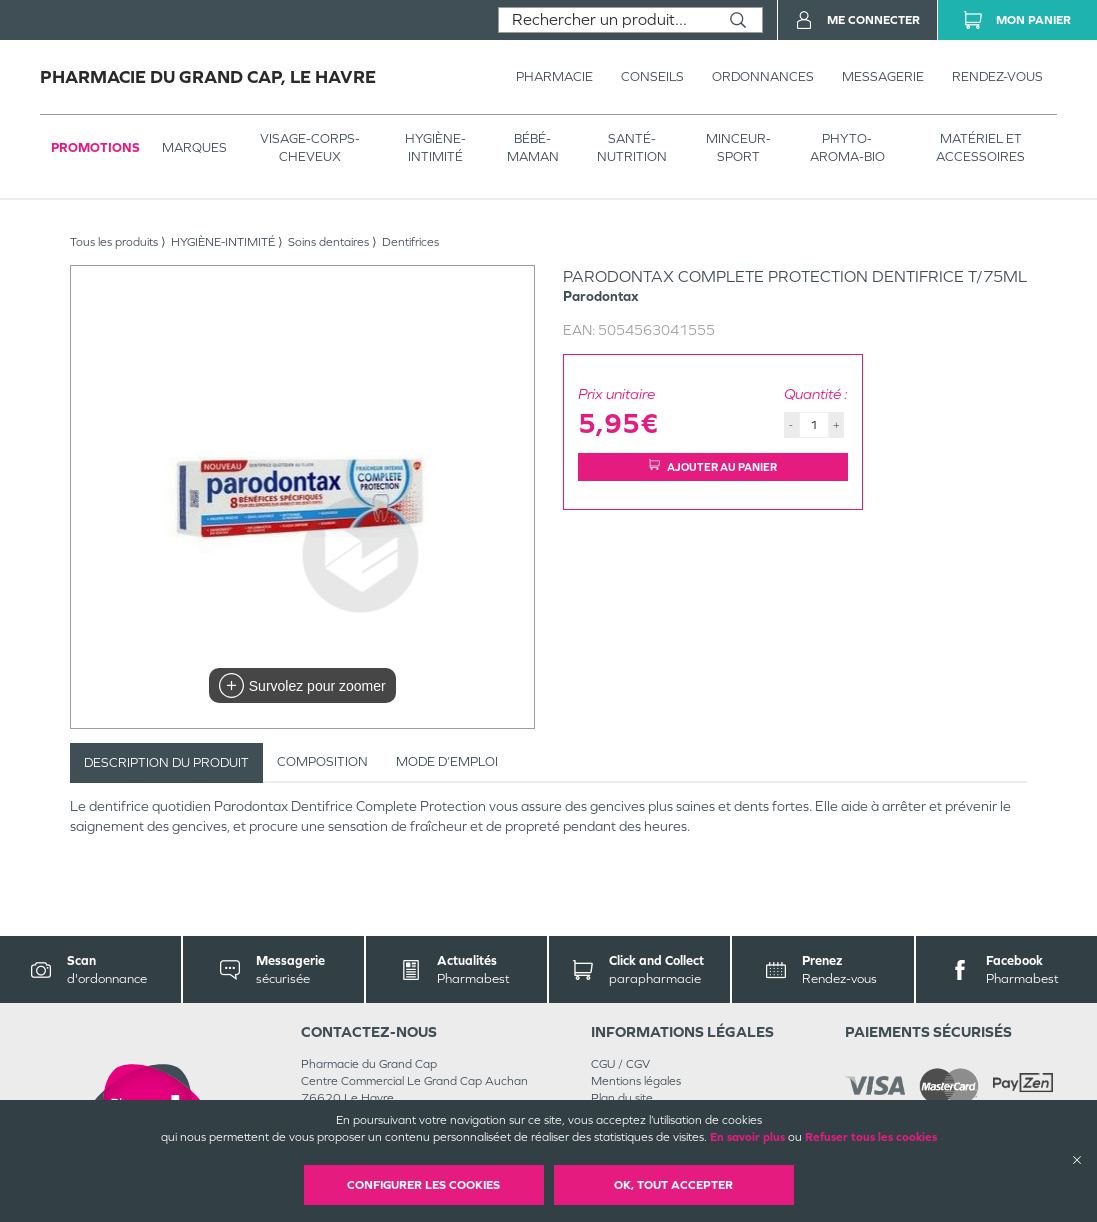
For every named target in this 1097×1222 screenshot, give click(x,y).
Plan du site (622, 1098)
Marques (194, 147)
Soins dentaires (328, 242)
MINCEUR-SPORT (738, 147)
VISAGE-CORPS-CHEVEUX (310, 147)
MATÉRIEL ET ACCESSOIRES (980, 147)
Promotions (95, 147)
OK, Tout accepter (673, 1185)
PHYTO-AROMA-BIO (847, 147)
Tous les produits (114, 242)
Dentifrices (410, 242)
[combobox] (606, 20)
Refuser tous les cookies (871, 1137)
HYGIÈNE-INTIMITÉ (435, 147)
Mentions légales (636, 1081)
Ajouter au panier (713, 466)
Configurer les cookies (423, 1185)
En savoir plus (747, 1137)
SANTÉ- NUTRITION (632, 147)
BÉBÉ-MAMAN (533, 147)
